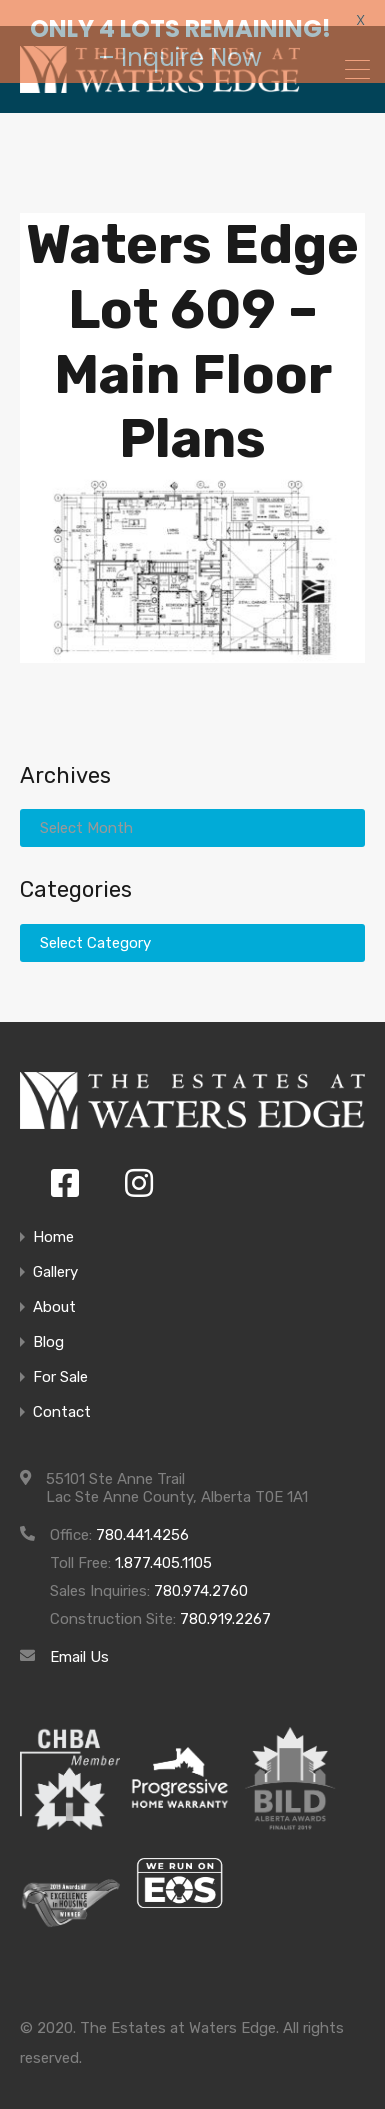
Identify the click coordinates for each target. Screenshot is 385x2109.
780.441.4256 (142, 1517)
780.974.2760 (201, 1573)
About (54, 1289)
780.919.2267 (225, 1601)
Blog (48, 1324)
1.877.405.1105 (163, 1545)
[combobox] (192, 924)
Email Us (79, 1639)
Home (53, 1219)
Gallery (55, 1254)
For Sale (60, 1359)
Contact (62, 1394)
